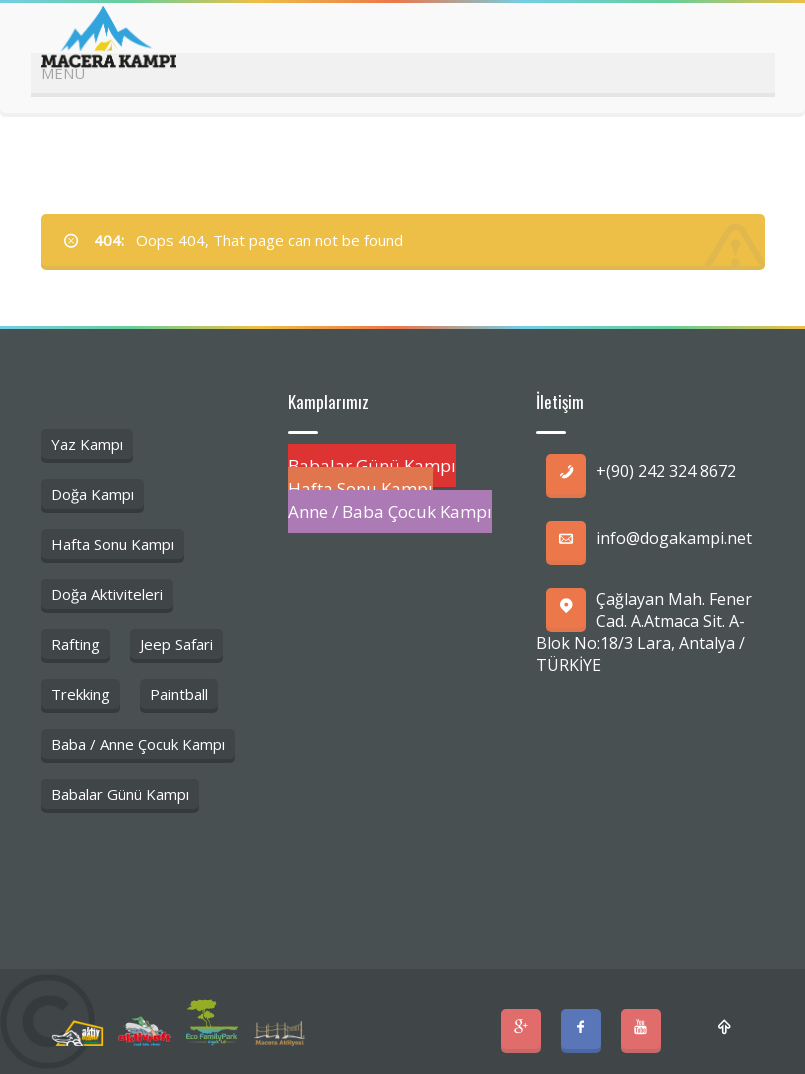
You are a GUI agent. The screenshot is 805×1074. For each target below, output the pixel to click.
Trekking (80, 694)
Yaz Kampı (87, 444)
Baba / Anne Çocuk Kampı (138, 744)
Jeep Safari (176, 644)
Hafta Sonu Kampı (112, 544)
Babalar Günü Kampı (120, 794)
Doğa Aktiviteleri (107, 594)
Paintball (179, 694)
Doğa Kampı (92, 494)
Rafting (75, 644)
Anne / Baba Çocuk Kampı (390, 511)
